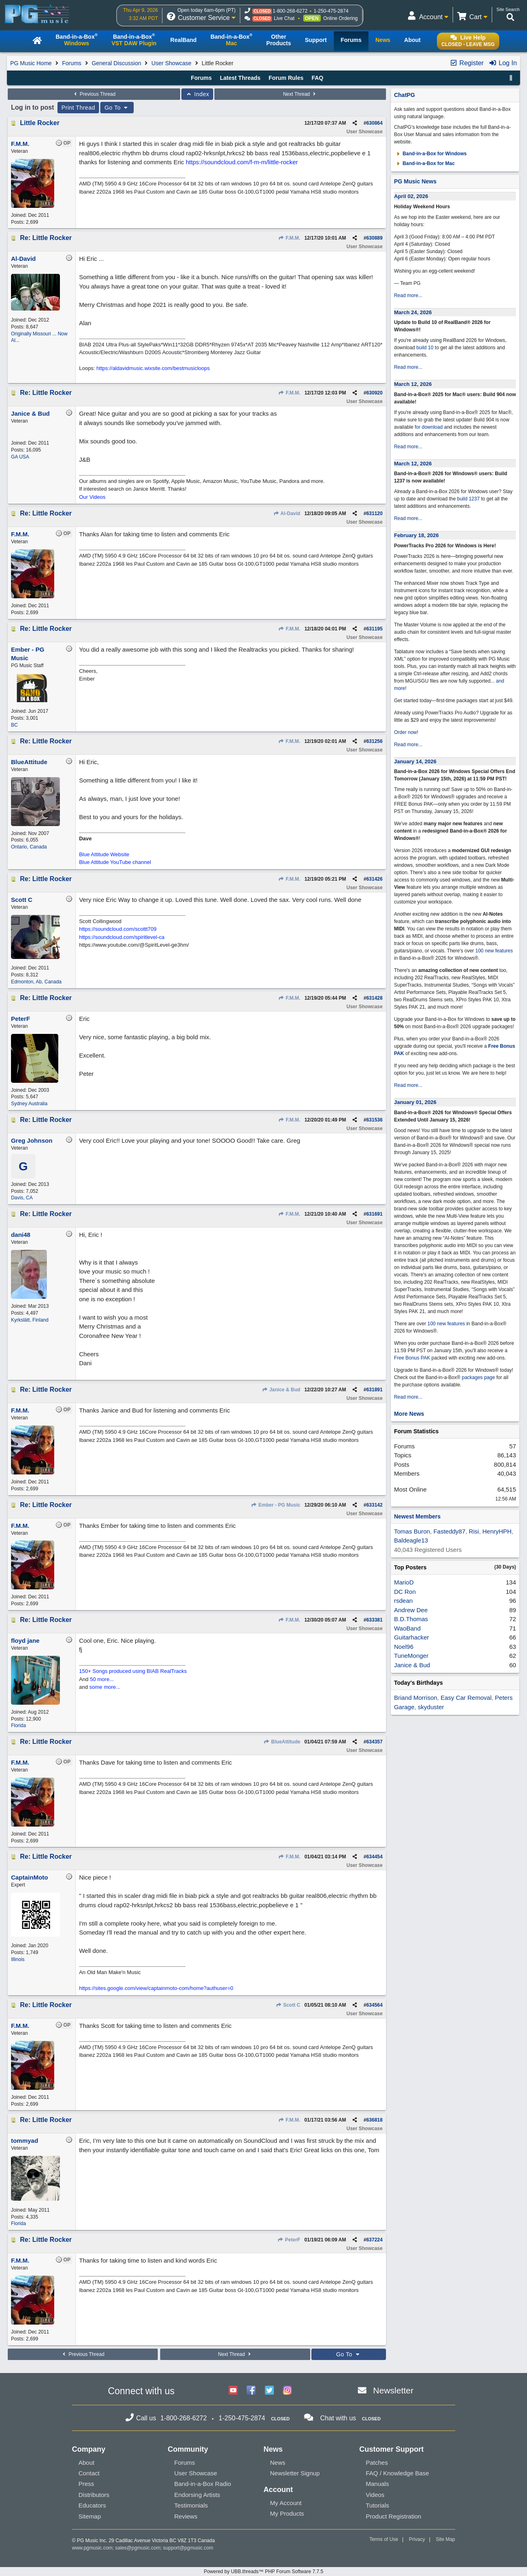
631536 (374, 1120)
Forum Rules (286, 78)
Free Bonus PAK (412, 1358)
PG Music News (415, 181)
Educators (92, 2505)
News (278, 2462)
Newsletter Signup (295, 2473)
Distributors (94, 2494)
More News (409, 1413)
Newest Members (417, 1516)
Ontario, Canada (29, 847)
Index (197, 94)
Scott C (288, 2005)
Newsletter (393, 2390)
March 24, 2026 (413, 312)
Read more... (408, 295)
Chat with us (338, 2418)
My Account (286, 2502)
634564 (374, 2005)
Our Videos (92, 497)
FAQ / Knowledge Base (397, 2473)
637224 (374, 2240)
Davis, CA (22, 1198)
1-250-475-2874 (330, 11)
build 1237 (468, 499)
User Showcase (172, 63)
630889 (374, 238)
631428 (374, 998)
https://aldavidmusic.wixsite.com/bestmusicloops (153, 368)
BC (14, 725)
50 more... (102, 1679)
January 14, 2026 (415, 761)
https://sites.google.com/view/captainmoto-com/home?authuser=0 (156, 1988)
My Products (287, 2513)
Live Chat (284, 18)
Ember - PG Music (275, 1505)
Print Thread (78, 107)
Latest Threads (240, 78)
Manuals (377, 2483)
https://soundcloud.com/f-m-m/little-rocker (242, 162)
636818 (374, 2120)
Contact (89, 2473)
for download (429, 427)
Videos (375, 2494)
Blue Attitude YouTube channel (115, 862)
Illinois (17, 1959)
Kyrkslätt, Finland (30, 1320)
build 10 (424, 347)
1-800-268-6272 (290, 11)
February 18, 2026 (416, 535)
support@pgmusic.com (188, 2548)
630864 (374, 123)
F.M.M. (289, 238)
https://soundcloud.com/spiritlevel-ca (122, 937)
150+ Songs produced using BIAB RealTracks (133, 1671)
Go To (117, 107)
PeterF (289, 2240)
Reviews (186, 2516)
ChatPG (404, 95)
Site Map (445, 2539)
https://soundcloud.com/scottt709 (118, 929)
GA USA (20, 457)
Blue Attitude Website (104, 854)
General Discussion (116, 63)
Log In (503, 62)
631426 (374, 879)
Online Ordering (340, 18)
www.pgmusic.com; (93, 2548)
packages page (478, 1377)
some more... (104, 1687)
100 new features (494, 951)
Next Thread (300, 94)
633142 (374, 1505)
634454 (374, 1857)
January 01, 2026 (415, 1102)
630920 (374, 393)
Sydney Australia (29, 1103)
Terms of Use (383, 2539)
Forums (71, 63)
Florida (18, 1725)
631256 (374, 741)
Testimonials (191, 2505)
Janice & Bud (281, 1390)
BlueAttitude (282, 1742)
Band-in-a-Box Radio (202, 2483)
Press (86, 2483)
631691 (374, 1214)
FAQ (317, 78)
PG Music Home (31, 63)
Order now (405, 732)
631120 (374, 513)
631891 (374, 1390)
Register (467, 62)
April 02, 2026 (411, 196)
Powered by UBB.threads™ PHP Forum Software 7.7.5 (263, 2571)
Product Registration (393, 2516)
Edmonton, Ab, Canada (36, 982)
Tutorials (377, 2505)
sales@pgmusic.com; (139, 2548)
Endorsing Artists (197, 2494)
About (87, 2462)
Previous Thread (93, 94)
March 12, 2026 (413, 384)
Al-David (286, 513)
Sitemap (90, 2516)
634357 (374, 1742)
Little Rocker (40, 122)
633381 (374, 1620)
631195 (374, 629)
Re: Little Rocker (46, 237)
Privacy (417, 2539)
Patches (377, 2462)
